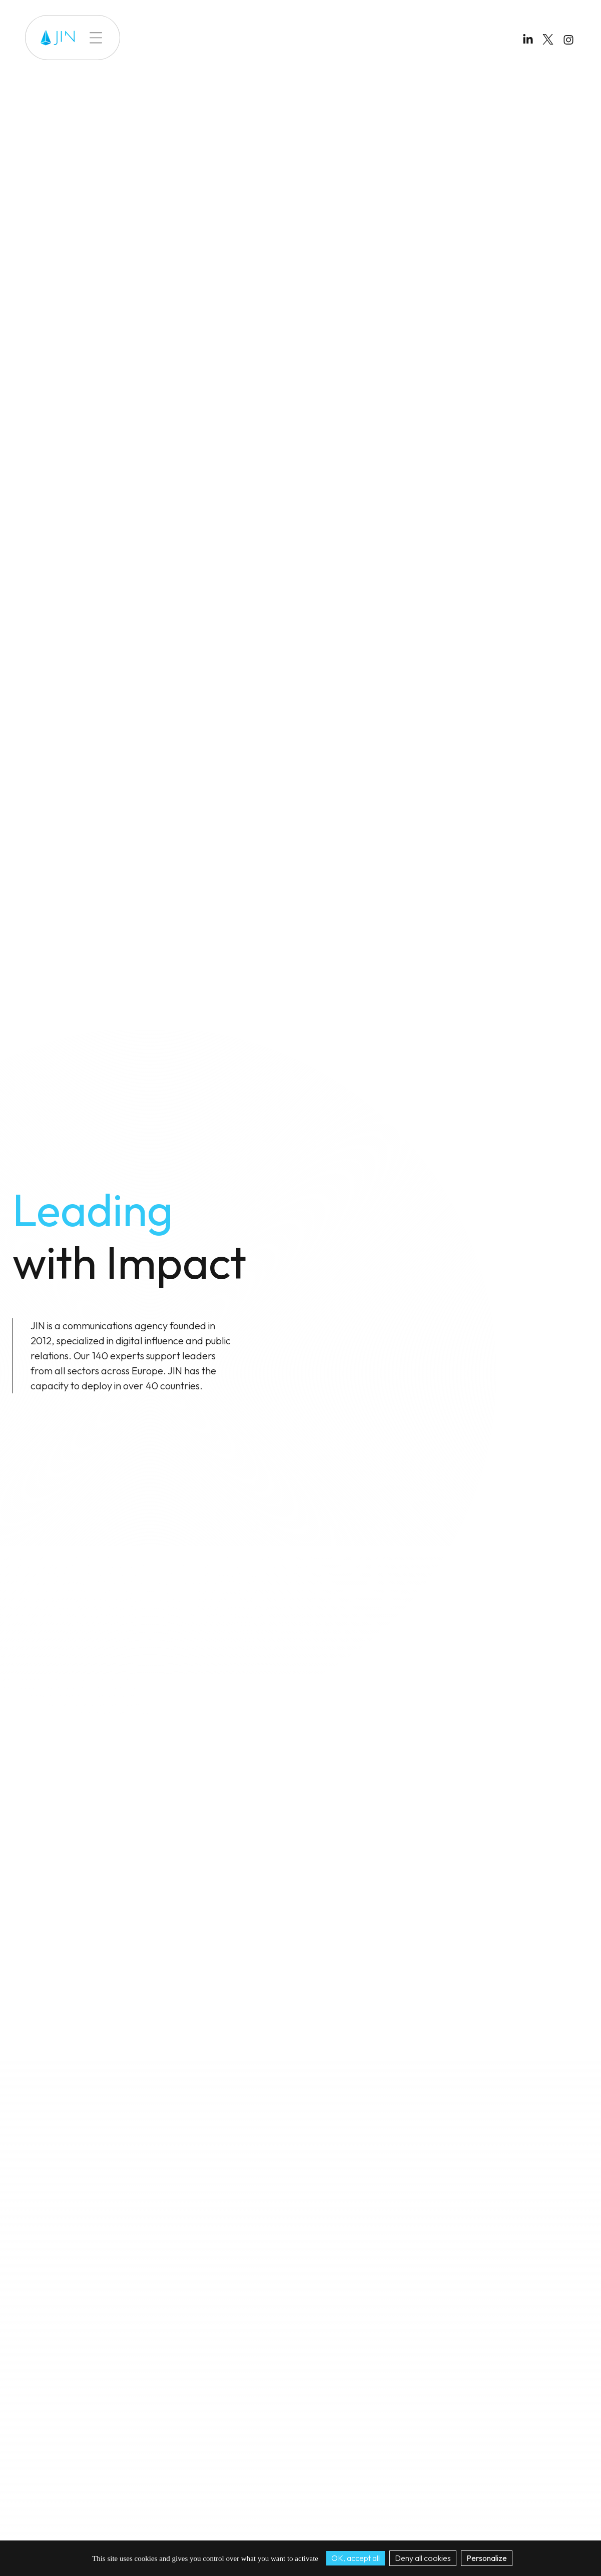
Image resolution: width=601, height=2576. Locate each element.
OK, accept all (355, 2558)
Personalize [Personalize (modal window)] (486, 2558)
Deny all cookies (423, 2558)
